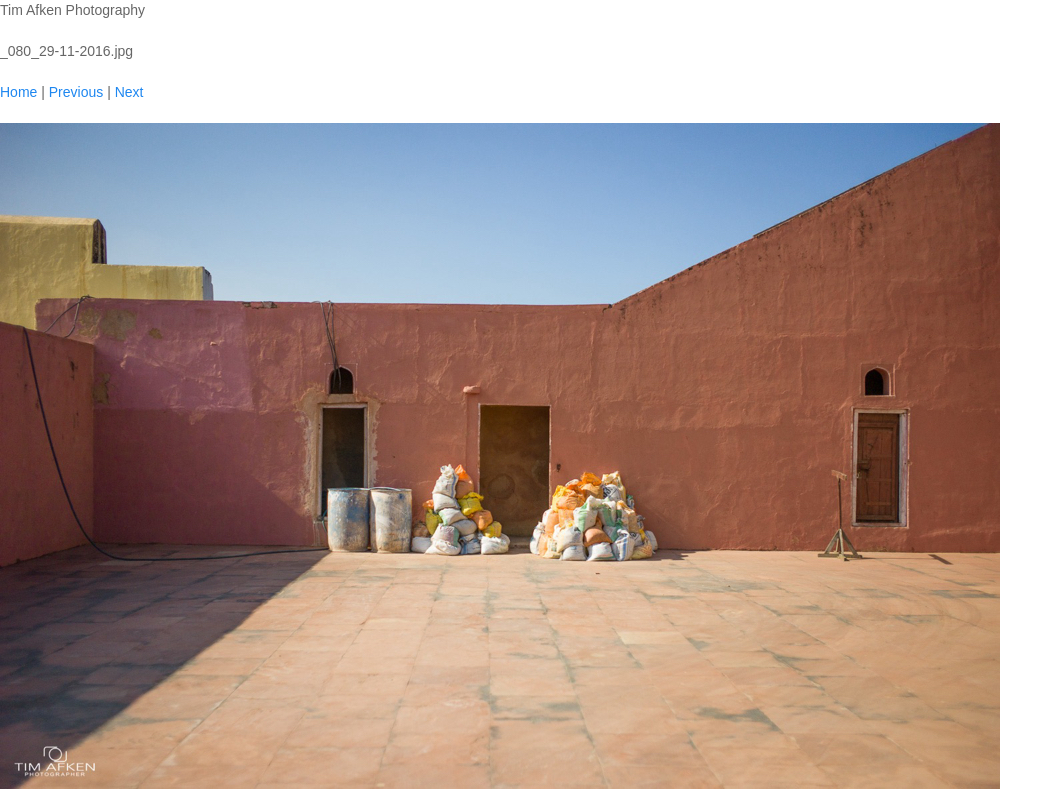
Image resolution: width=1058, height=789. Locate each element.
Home (18, 92)
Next (129, 92)
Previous (76, 92)
